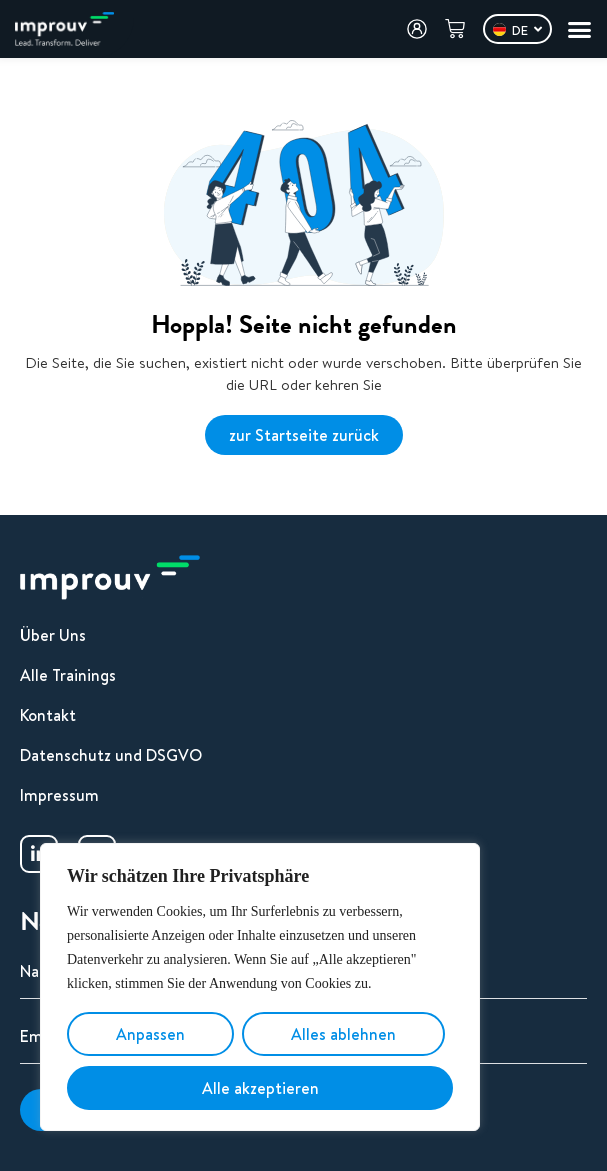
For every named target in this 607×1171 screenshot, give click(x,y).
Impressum (59, 795)
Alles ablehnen (343, 1034)
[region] (260, 987)
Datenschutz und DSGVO (111, 755)
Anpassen (150, 1034)
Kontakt (48, 715)
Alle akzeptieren (260, 1088)
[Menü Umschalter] (579, 29)
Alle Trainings (68, 675)
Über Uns (53, 635)
